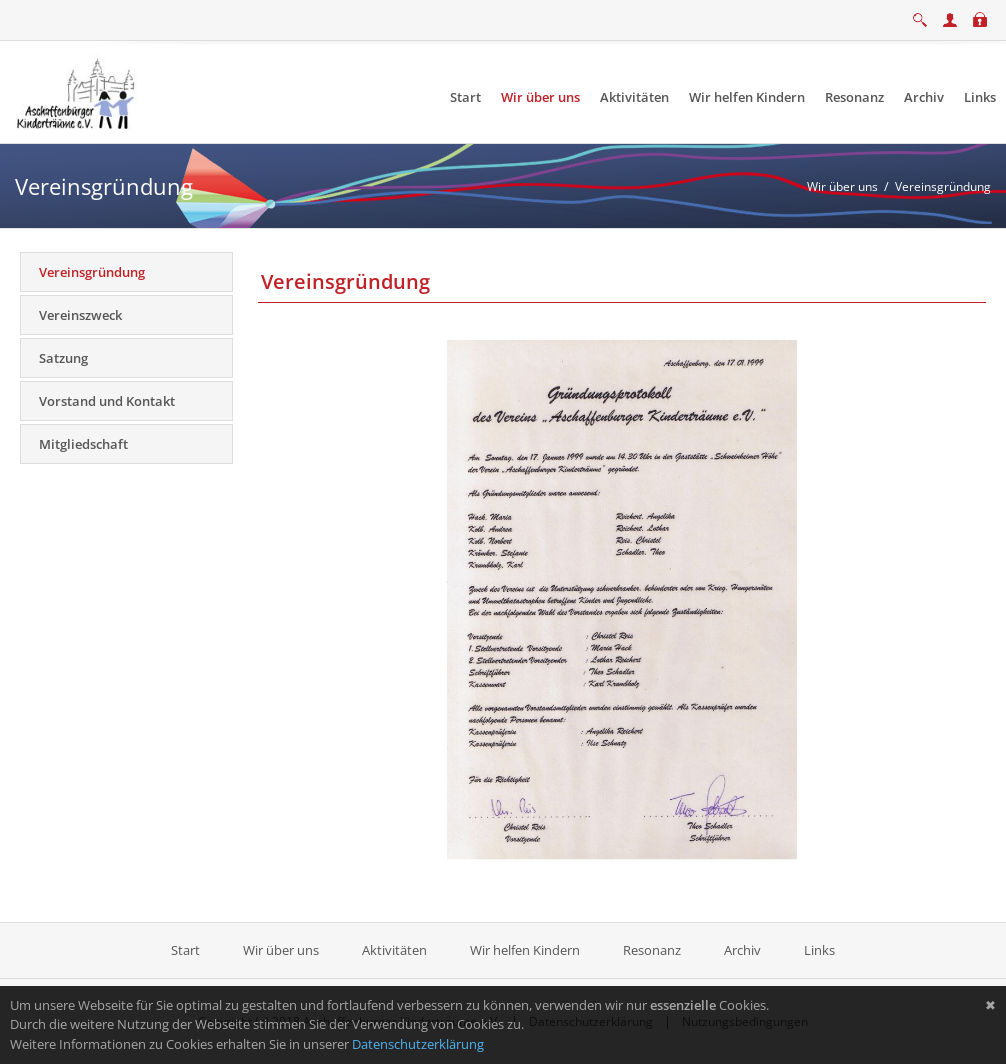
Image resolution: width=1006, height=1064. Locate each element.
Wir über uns (281, 950)
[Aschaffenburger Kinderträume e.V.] (78, 91)
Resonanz (652, 950)
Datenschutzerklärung (418, 1044)
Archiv (742, 950)
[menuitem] (465, 97)
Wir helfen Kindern (525, 950)
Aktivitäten (394, 950)
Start (187, 950)
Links (819, 950)
